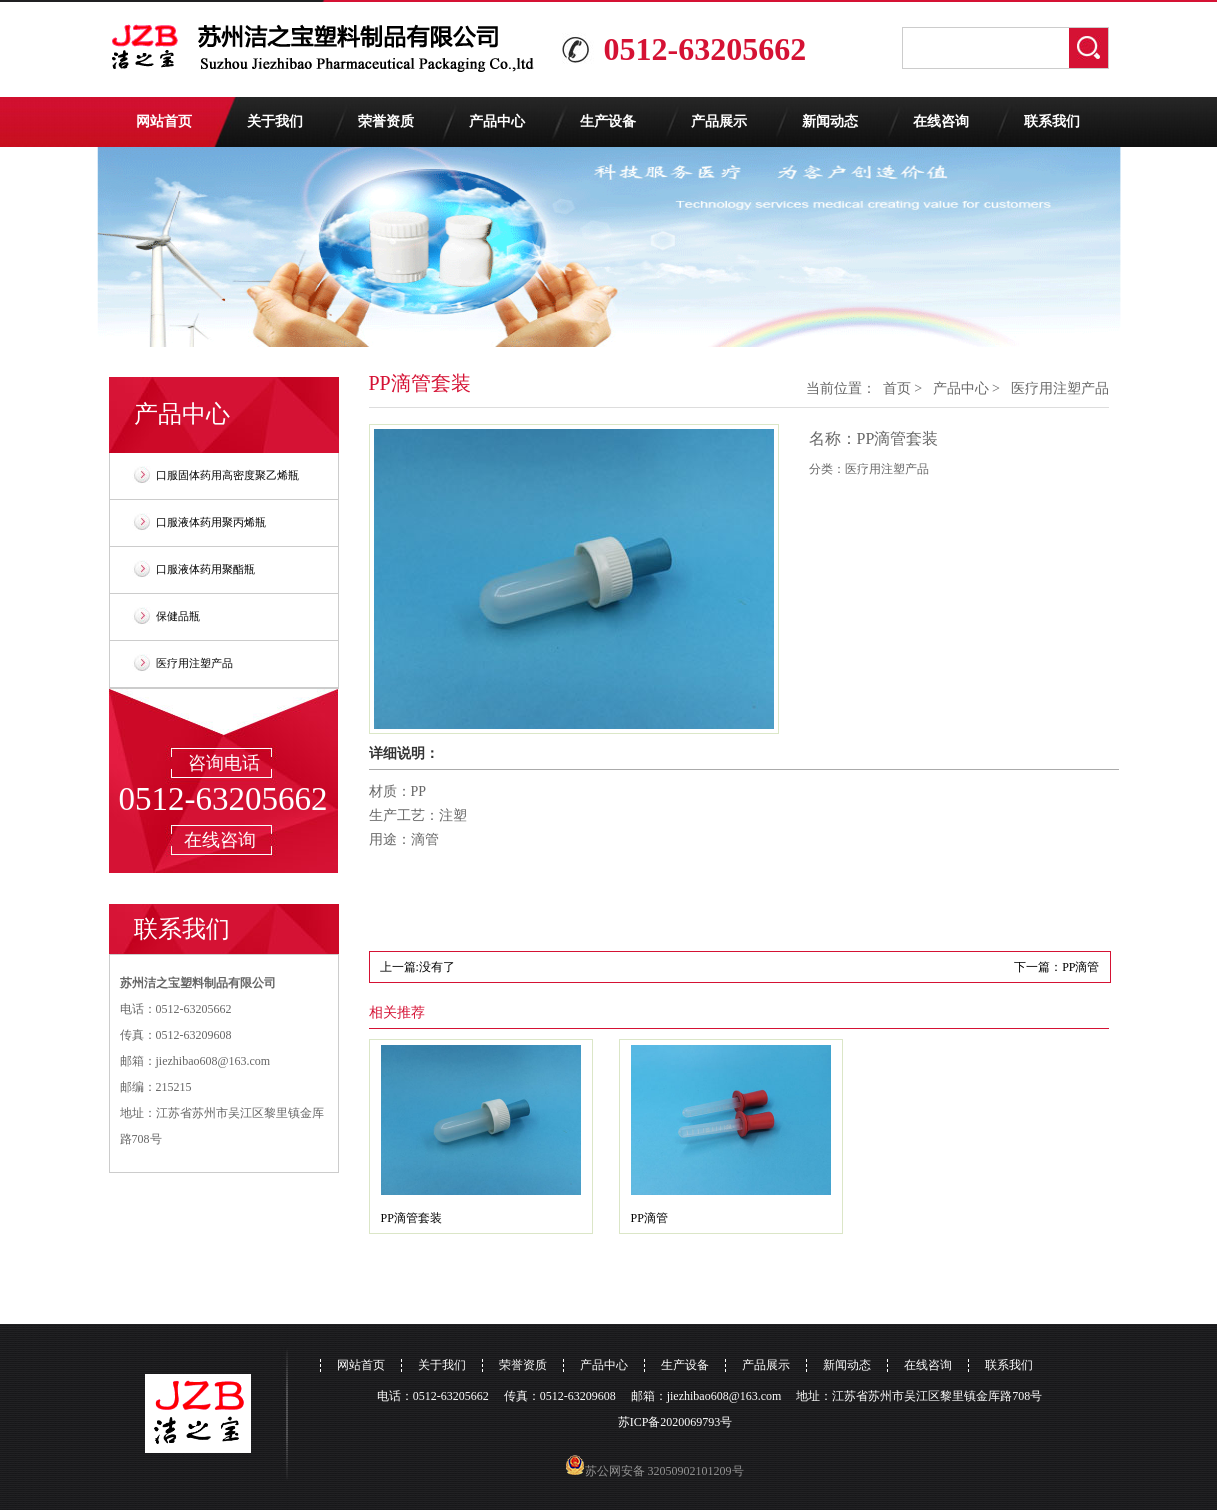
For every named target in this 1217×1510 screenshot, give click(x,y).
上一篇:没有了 (417, 967)
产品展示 (719, 121)
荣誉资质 (386, 121)
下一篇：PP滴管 (1056, 967)
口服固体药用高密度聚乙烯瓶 (227, 475)
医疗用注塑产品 (194, 663)
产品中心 (497, 121)
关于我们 (275, 121)
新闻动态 (830, 121)
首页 (897, 388)
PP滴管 (649, 1218)
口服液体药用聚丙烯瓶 (211, 522)
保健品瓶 (178, 616)
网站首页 (164, 121)
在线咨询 (941, 121)
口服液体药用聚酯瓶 (205, 569)
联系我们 (1052, 121)
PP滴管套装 (411, 1218)
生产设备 (608, 121)
